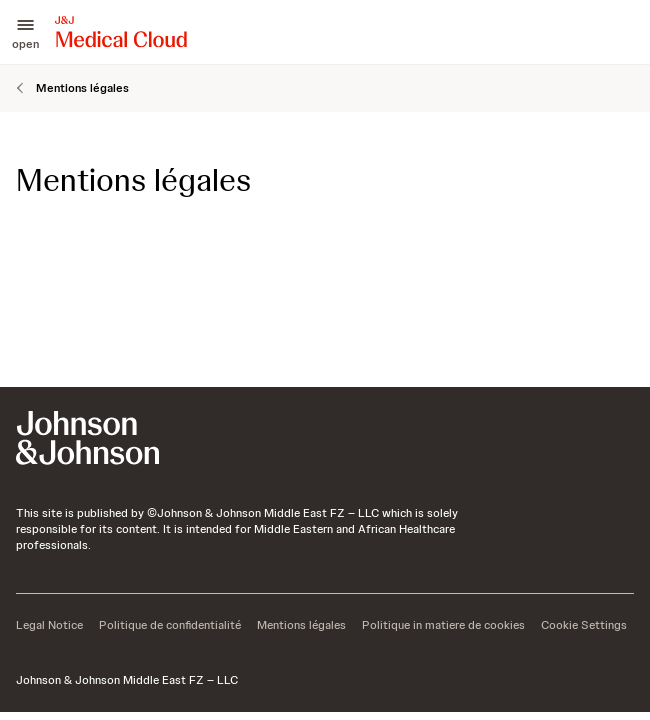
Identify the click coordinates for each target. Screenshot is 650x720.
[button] (25, 32)
